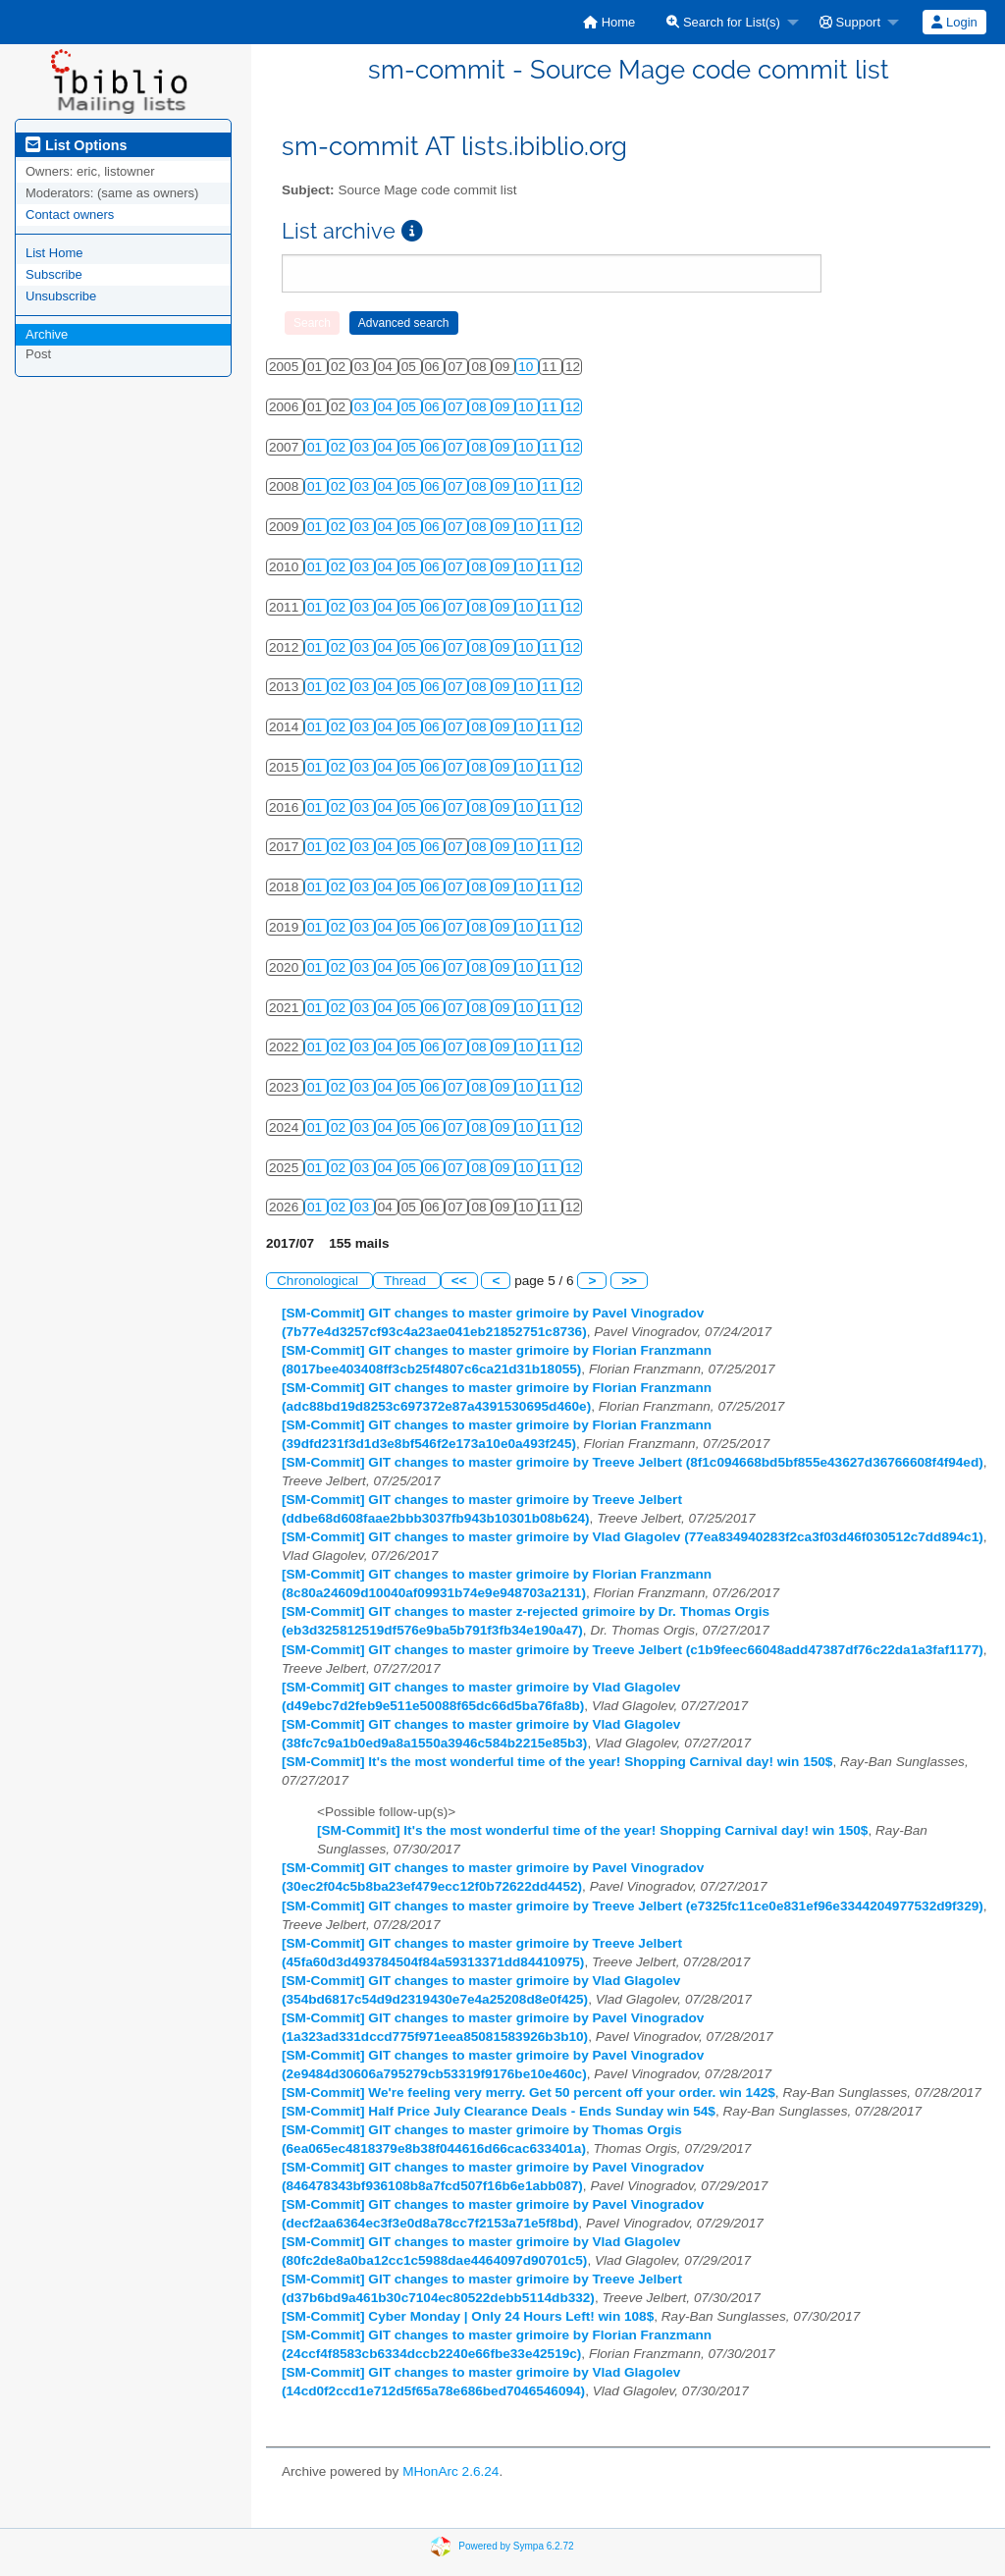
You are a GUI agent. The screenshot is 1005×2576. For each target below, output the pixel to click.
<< (459, 1280)
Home (609, 22)
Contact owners (70, 214)
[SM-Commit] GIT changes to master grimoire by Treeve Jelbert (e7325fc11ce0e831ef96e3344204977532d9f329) (632, 1906)
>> (629, 1280)
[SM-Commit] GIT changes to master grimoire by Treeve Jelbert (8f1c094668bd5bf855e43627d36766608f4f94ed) (632, 1462)
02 (340, 447)
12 (572, 407)
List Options (76, 145)
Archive (47, 334)
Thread (407, 1280)
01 (316, 447)
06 (434, 407)
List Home (54, 252)
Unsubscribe (61, 296)
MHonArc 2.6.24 (450, 2471)
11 (551, 407)
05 (410, 407)
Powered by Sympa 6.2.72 (515, 2545)
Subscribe (54, 274)
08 (480, 407)
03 (363, 407)
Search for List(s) (723, 22)
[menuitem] (609, 22)
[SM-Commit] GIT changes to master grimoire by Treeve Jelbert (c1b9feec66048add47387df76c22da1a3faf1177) (632, 1649)
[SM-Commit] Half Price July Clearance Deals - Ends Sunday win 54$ (498, 2111)
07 (457, 407)
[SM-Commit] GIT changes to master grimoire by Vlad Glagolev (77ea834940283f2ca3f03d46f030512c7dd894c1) (632, 1537)
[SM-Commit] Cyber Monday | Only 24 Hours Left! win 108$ (468, 2316)
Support (850, 22)
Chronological (319, 1280)
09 (504, 407)
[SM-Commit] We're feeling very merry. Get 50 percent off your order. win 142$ (528, 2092)
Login (954, 22)
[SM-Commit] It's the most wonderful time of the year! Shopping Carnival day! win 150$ (557, 1761)
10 (527, 366)
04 (387, 407)
